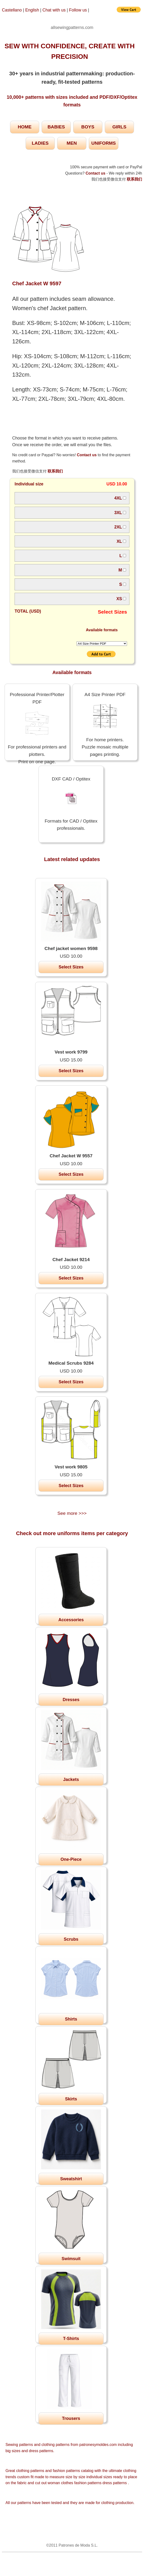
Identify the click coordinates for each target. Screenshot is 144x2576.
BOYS (87, 126)
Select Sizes (71, 967)
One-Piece (71, 1859)
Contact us (87, 455)
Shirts (71, 2019)
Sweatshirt (71, 2178)
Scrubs (71, 1939)
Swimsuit (70, 2258)
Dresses (71, 1699)
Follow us (78, 10)
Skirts (71, 2099)
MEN (72, 143)
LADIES (40, 143)
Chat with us (55, 10)
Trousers (71, 2418)
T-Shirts (71, 2338)
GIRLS (119, 126)
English (32, 10)
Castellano (12, 10)
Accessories (71, 1619)
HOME (25, 126)
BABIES (56, 126)
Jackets (71, 1779)
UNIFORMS (103, 143)
